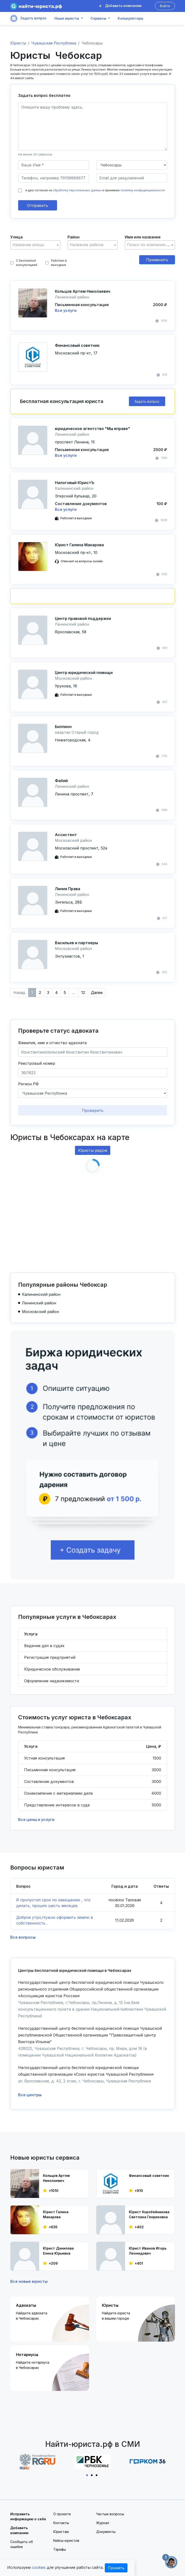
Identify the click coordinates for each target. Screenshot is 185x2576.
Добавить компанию (120, 6)
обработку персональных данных (77, 190)
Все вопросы (23, 1937)
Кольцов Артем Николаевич (82, 291)
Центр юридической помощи (84, 672)
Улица (16, 237)
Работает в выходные (56, 263)
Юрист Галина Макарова (79, 544)
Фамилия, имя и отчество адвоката (52, 1042)
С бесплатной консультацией (23, 263)
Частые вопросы (110, 2514)
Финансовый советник (77, 345)
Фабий (61, 780)
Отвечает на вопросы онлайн (82, 561)
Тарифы (59, 2549)
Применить (157, 259)
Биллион (63, 726)
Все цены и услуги (36, 1819)
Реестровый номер (36, 1063)
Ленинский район (39, 1303)
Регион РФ (28, 1083)
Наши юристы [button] (66, 18)
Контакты (61, 2523)
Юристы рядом (92, 1150)
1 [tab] (87, 2474)
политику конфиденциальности (143, 190)
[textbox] (35, 245)
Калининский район (41, 1294)
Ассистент (66, 834)
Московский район (40, 1311)
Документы (106, 2532)
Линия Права (67, 888)
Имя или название (143, 237)
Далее (97, 992)
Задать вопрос (28, 18)
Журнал (102, 2523)
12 (83, 992)
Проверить (92, 1110)
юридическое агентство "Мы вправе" (92, 428)
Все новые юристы (29, 2281)
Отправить (37, 205)
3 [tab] (97, 2474)
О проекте (62, 2514)
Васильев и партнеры (76, 942)
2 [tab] (92, 2474)
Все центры (30, 2094)
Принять (116, 2567)
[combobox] (35, 244)
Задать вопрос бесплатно (44, 95)
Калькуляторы (130, 18)
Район (73, 237)
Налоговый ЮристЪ (74, 482)
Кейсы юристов (66, 2540)
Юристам (61, 2532)
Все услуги (66, 310)
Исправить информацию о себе (28, 2516)
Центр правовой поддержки (83, 618)
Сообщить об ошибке (21, 2544)
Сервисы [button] (98, 18)
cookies (39, 2567)
